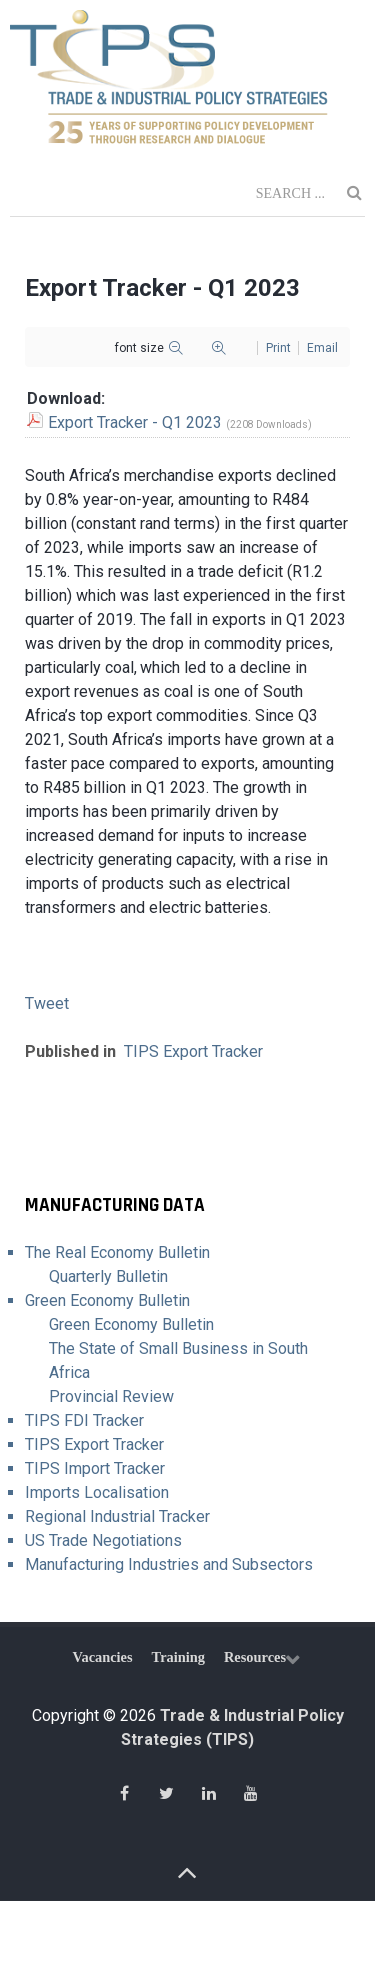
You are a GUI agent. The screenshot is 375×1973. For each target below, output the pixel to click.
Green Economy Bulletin (107, 1300)
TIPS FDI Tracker (84, 1420)
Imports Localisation (97, 1492)
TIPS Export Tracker (193, 1051)
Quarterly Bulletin (108, 1276)
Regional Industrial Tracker (117, 1516)
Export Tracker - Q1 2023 (135, 422)
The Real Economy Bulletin (117, 1252)
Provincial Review (111, 1396)
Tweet (47, 1003)
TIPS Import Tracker (95, 1468)
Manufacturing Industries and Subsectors (169, 1564)
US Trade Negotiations (103, 1540)
